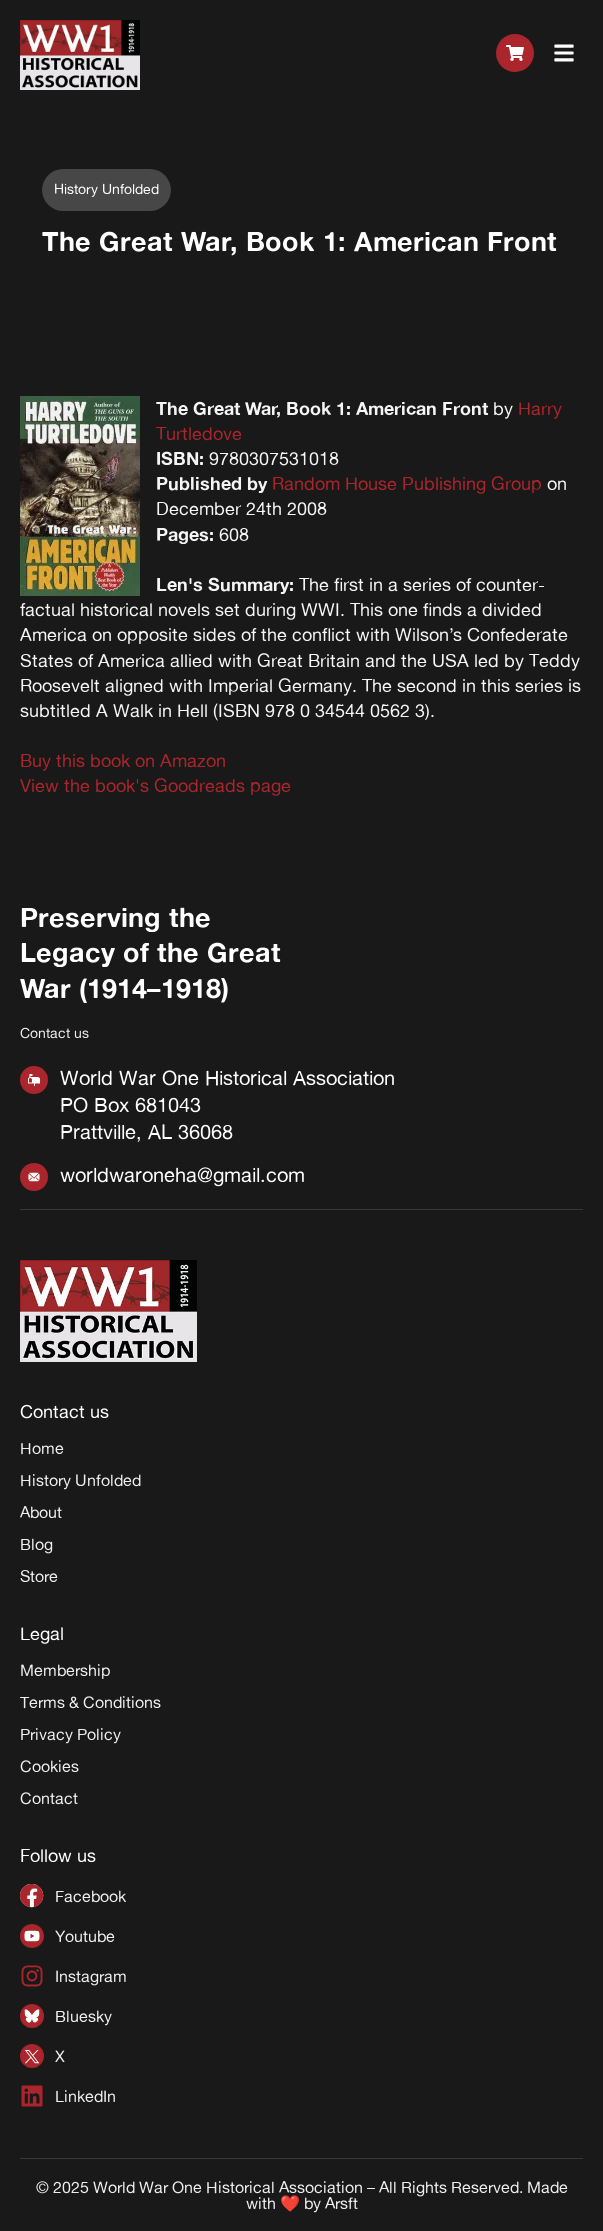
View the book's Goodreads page (155, 785)
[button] (564, 54)
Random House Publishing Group (407, 483)
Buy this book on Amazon (123, 760)
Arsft (341, 2203)
